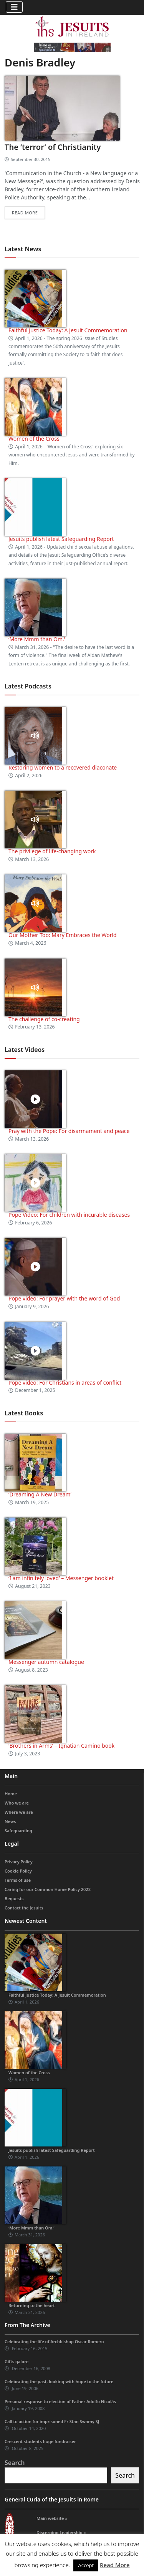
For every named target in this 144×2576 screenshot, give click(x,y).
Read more (25, 213)
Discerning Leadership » (61, 2532)
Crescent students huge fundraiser (40, 2441)
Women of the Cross (34, 438)
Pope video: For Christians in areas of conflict (64, 1382)
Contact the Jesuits (24, 1908)
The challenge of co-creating (44, 1019)
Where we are (19, 1812)
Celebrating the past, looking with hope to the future (59, 2381)
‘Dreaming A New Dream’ (39, 1494)
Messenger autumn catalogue (46, 1661)
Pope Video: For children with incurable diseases (69, 1214)
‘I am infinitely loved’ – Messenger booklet (61, 1578)
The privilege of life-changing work (52, 851)
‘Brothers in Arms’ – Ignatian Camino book (61, 1745)
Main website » (52, 2518)
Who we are (17, 1803)
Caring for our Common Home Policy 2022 (48, 1889)
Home (11, 1793)
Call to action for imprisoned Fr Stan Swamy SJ (52, 2421)
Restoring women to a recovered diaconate (62, 767)
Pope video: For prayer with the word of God (64, 1298)
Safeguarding (18, 1830)
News (10, 1821)
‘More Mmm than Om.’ (36, 639)
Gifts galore (16, 2361)
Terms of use (18, 1880)
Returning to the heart (31, 2305)
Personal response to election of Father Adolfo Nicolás (60, 2401)
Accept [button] (86, 2565)
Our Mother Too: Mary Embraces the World (62, 935)
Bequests (14, 1898)
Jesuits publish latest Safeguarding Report (61, 538)
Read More (114, 2565)
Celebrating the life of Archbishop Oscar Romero (54, 2341)
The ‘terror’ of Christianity (53, 147)
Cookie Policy (18, 1871)
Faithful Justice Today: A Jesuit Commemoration (67, 330)
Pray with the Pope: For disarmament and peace (68, 1131)
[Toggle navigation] (14, 7)
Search (15, 2462)
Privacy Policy (19, 1861)
